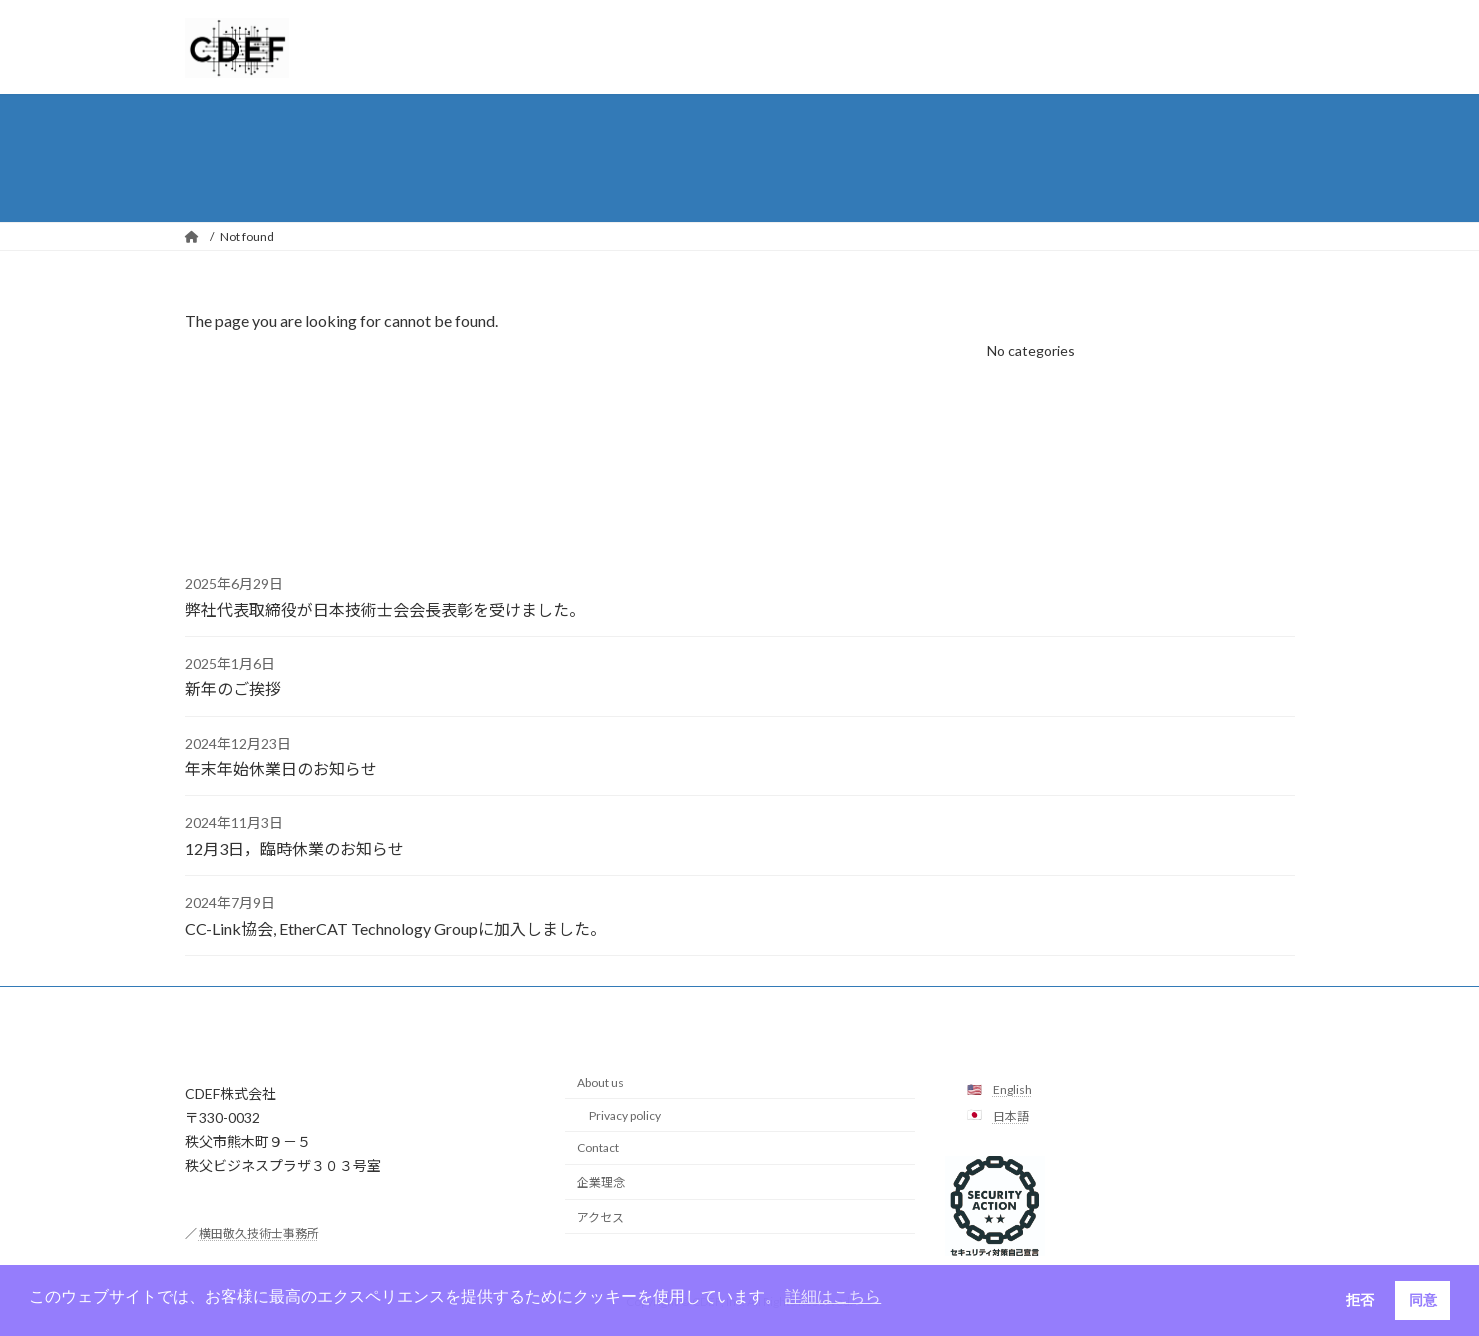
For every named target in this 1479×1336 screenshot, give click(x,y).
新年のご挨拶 (233, 688)
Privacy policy (625, 1115)
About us (600, 1082)
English (1012, 1089)
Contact (598, 1147)
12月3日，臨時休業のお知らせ (294, 848)
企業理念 (601, 1182)
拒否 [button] (1360, 1300)
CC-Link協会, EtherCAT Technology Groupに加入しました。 (395, 928)
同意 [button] (1423, 1300)
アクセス (600, 1217)
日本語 (1011, 1116)
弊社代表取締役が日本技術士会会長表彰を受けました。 (385, 609)
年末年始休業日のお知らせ (281, 768)
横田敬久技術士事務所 (259, 1233)
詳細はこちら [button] (833, 1296)
